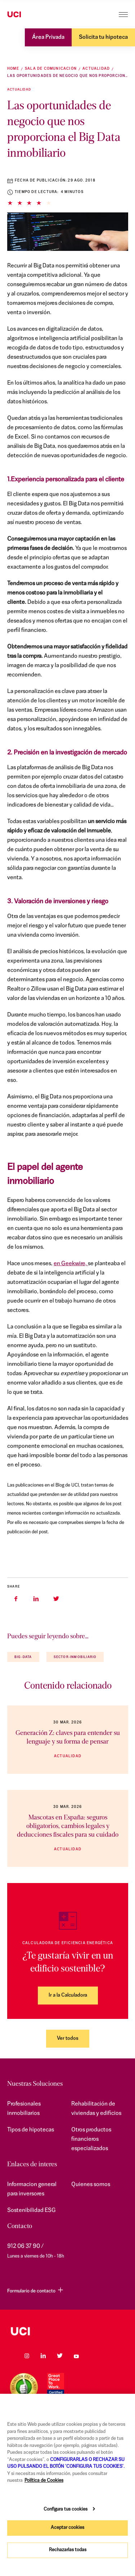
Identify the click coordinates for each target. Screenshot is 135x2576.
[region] (67, 2485)
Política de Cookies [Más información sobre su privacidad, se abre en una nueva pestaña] (43, 2480)
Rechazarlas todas (67, 2550)
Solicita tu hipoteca (103, 37)
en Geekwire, (71, 1264)
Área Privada (48, 37)
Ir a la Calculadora (68, 1995)
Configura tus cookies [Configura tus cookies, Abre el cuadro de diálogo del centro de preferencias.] (65, 2509)
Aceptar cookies (67, 2527)
